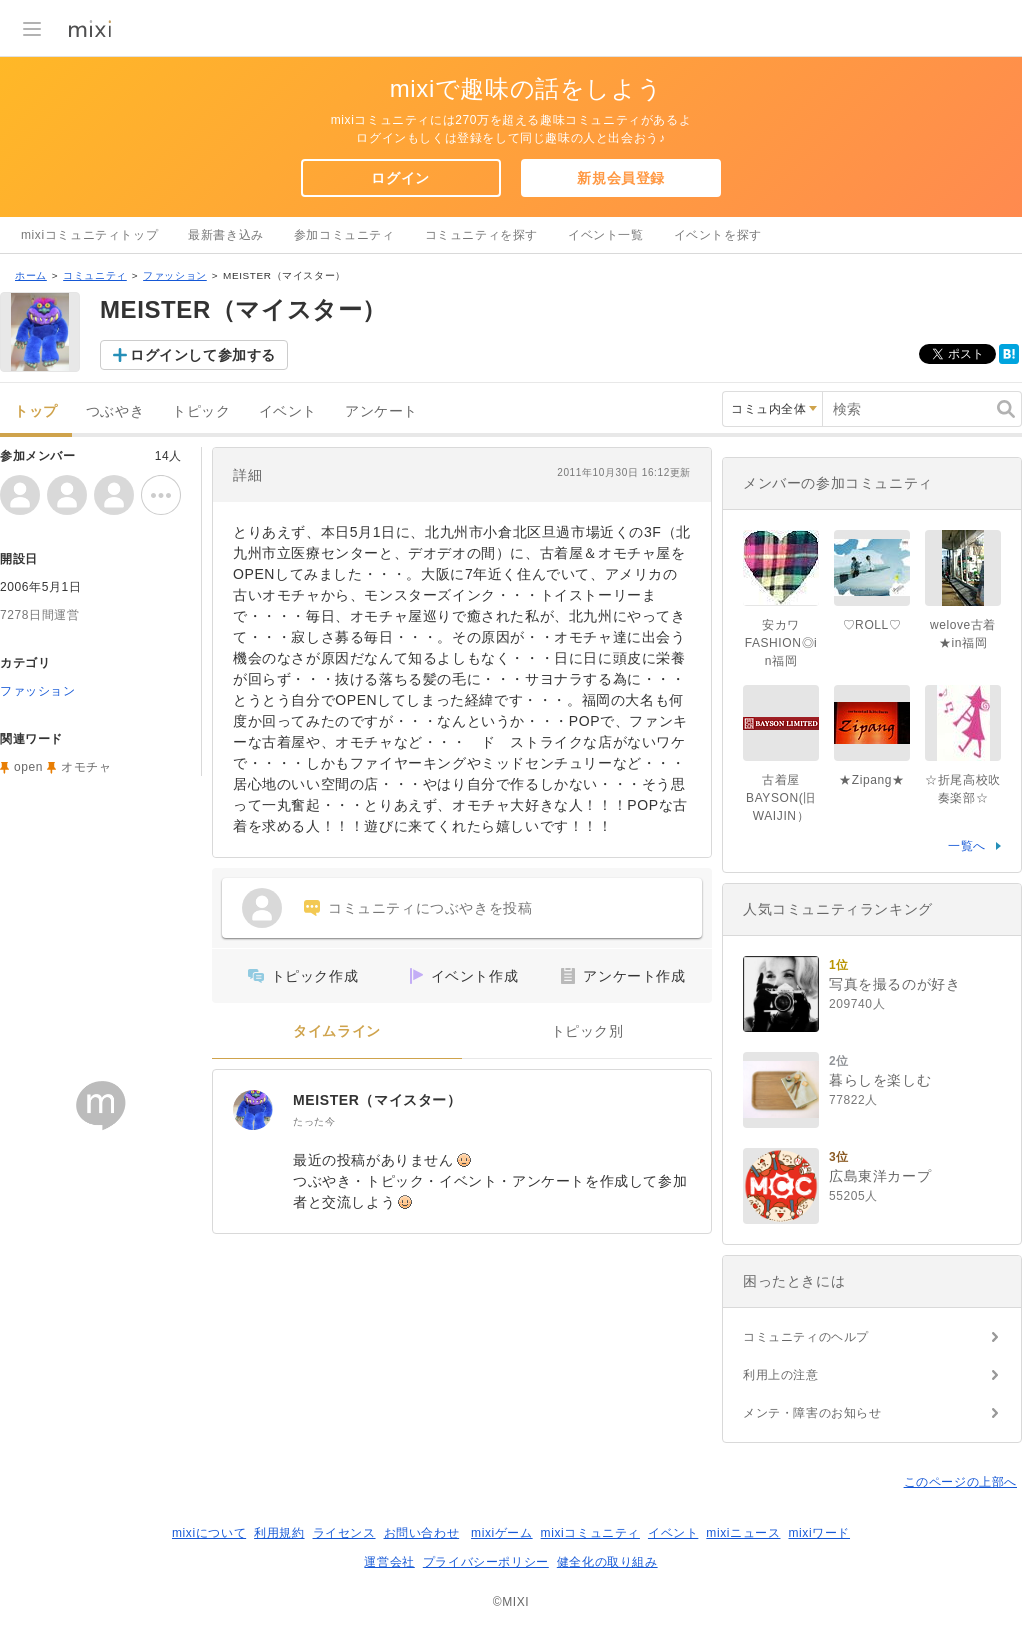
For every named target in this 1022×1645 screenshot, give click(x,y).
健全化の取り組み (607, 1562)
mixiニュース (743, 1533)
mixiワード (819, 1533)
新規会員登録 (621, 178)
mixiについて (209, 1533)
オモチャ (86, 767)
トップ (36, 411)
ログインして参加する (203, 355)
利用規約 (279, 1533)
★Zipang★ (872, 780)
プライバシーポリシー (486, 1562)
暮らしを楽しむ (880, 1080)
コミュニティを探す (481, 235)
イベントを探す (718, 235)
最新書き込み (226, 235)
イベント (288, 411)
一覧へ (967, 846)
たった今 (314, 1121)
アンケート (381, 411)
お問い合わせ (422, 1533)
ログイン (400, 178)
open (28, 767)
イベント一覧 (606, 235)
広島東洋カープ (880, 1176)
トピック (201, 411)
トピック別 (587, 1031)
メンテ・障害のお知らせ (812, 1413)
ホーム (31, 275)
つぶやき (115, 411)
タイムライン (337, 1031)
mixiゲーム (502, 1533)
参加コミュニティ (344, 235)
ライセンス (344, 1533)
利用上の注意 (781, 1375)
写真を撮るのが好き (894, 984)
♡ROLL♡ (872, 625)
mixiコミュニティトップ (89, 235)
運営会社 (389, 1562)
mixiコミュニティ (590, 1533)
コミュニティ (95, 275)
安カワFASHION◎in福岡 (781, 643)
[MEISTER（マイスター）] (253, 1110)
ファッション (175, 275)
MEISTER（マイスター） (377, 1100)
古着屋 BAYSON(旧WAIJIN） (781, 798)
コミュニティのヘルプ (806, 1337)
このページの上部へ (960, 1482)
